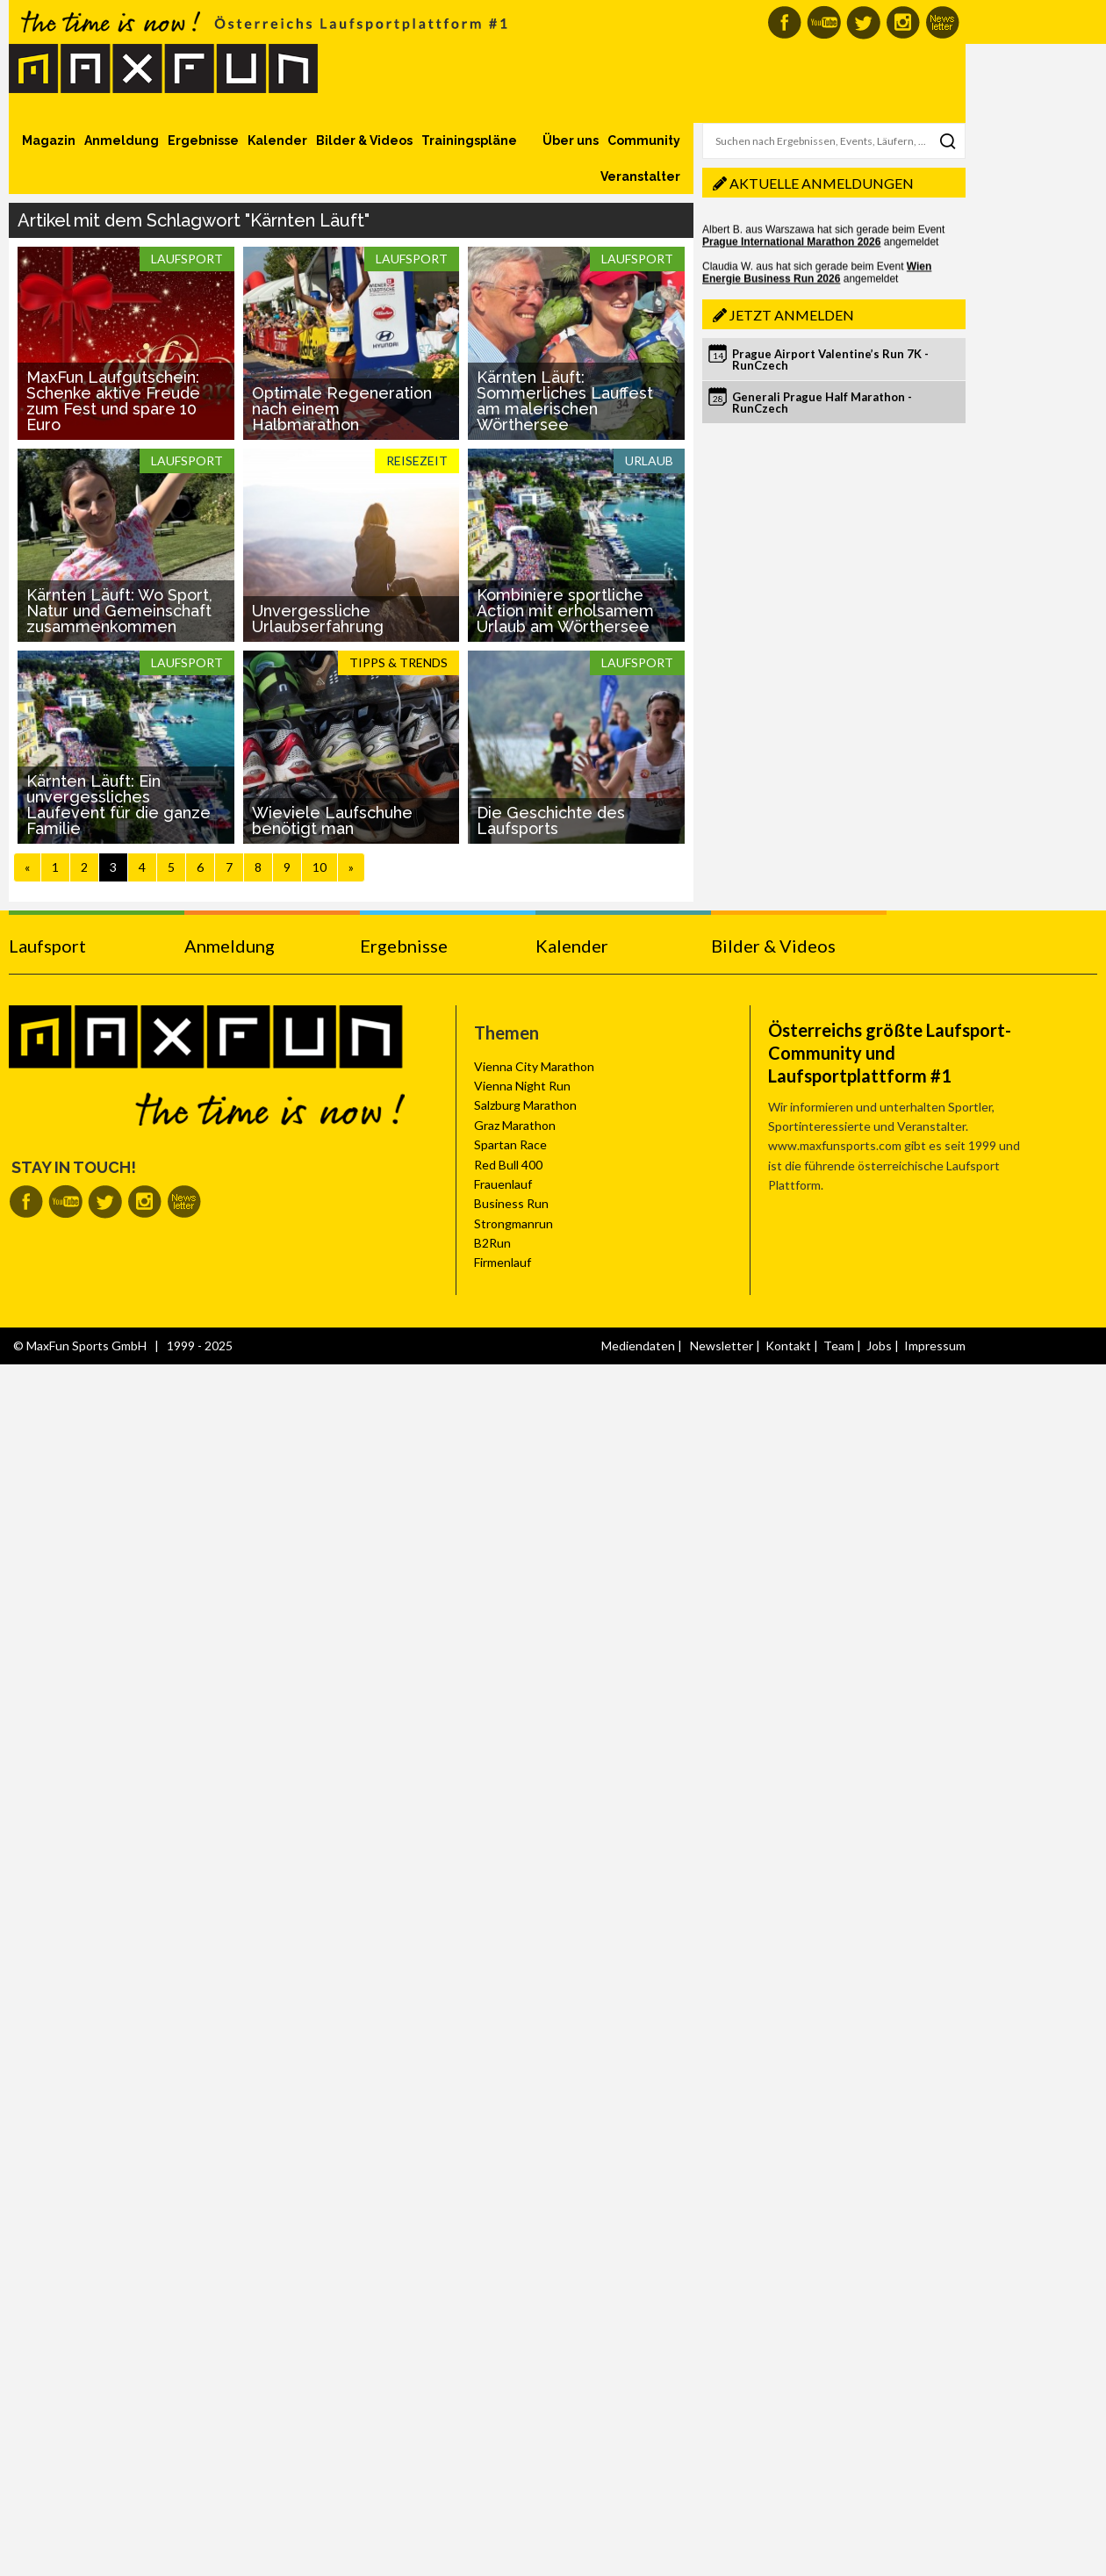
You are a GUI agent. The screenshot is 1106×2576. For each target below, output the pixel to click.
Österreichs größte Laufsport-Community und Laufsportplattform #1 (889, 1052)
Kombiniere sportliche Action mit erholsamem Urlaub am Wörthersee (565, 611)
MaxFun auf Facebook (784, 22)
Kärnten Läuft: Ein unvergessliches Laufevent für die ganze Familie (118, 805)
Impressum (935, 1345)
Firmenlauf (502, 1262)
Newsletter (721, 1345)
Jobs (879, 1345)
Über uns (570, 140)
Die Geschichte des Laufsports (551, 820)
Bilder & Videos (364, 140)
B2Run (492, 1242)
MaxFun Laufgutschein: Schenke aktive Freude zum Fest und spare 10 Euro (113, 401)
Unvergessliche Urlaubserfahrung (318, 618)
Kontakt (788, 1345)
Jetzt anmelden (791, 314)
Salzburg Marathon (525, 1104)
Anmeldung (121, 140)
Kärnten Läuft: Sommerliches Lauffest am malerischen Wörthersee (565, 401)
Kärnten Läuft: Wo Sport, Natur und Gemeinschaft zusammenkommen (119, 611)
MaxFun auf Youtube (824, 22)
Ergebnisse (203, 140)
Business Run (511, 1203)
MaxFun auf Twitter (863, 22)
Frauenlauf (503, 1183)
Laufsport (47, 945)
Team (838, 1345)
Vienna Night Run (522, 1085)
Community (643, 140)
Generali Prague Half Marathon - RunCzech (822, 402)
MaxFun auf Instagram (903, 22)
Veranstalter (640, 176)
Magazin (48, 140)
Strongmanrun (513, 1223)
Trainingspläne (469, 140)
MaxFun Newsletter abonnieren (942, 22)
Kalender (277, 140)
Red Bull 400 (508, 1164)
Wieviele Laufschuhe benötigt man (332, 820)
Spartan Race (510, 1144)
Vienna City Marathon (534, 1066)
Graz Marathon (515, 1125)
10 (319, 867)
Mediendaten (638, 1345)
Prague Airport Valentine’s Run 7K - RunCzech (830, 359)
